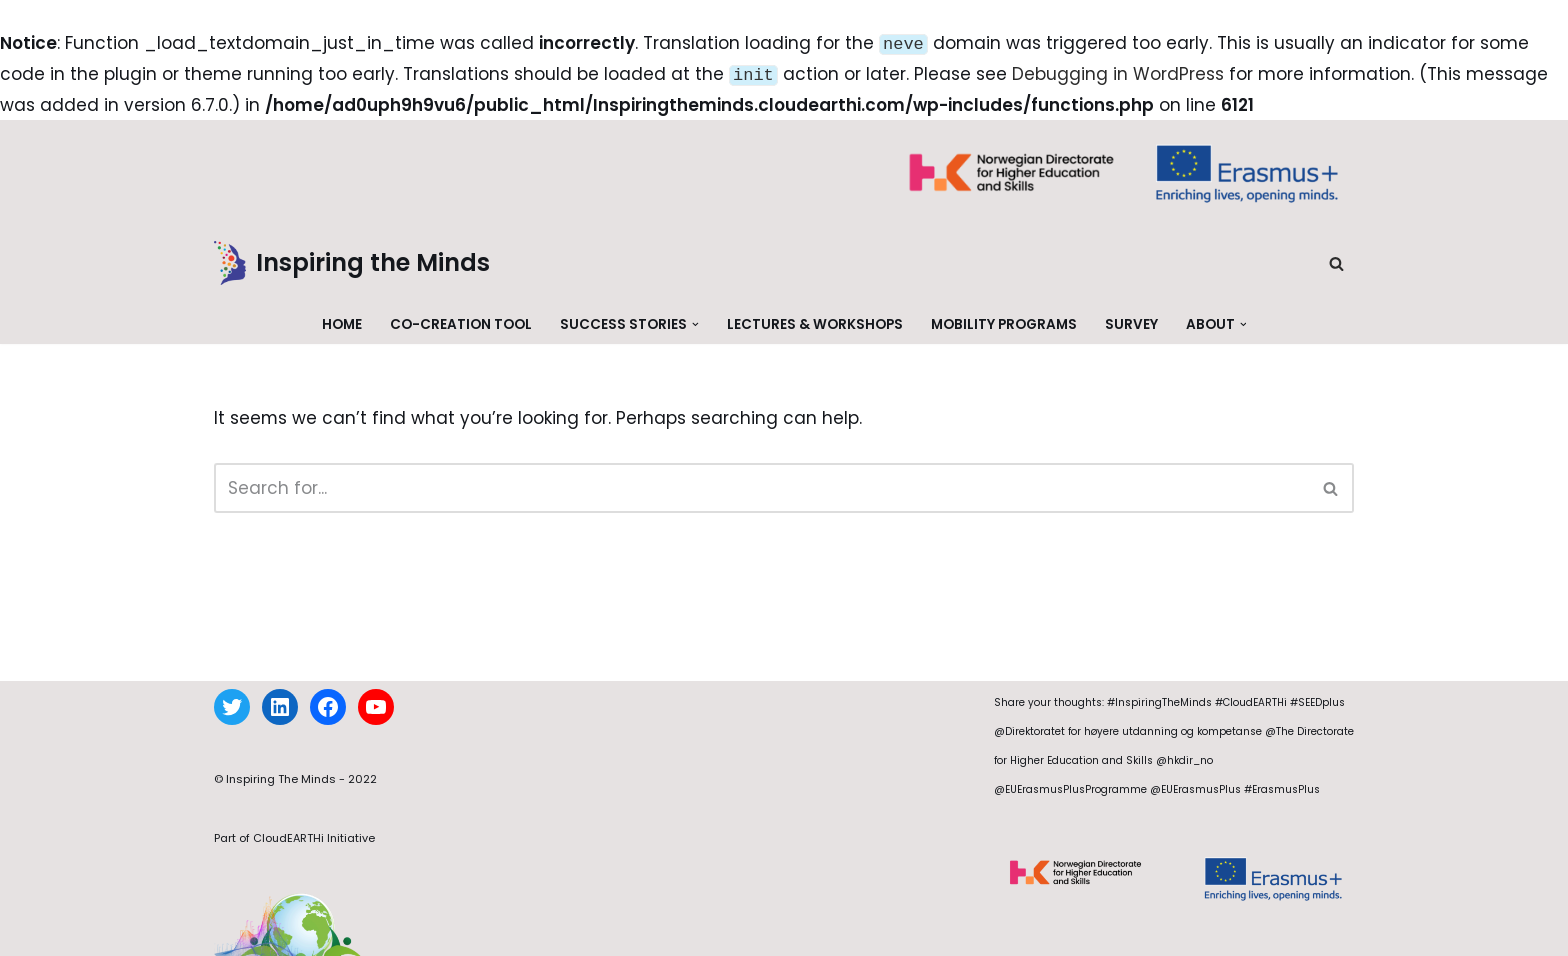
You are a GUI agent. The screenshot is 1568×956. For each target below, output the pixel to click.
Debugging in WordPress (1118, 72)
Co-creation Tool (461, 320)
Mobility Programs (1004, 320)
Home (342, 320)
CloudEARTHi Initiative (314, 859)
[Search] (1336, 259)
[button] (695, 320)
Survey (1131, 320)
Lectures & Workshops (815, 320)
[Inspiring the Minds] (352, 259)
